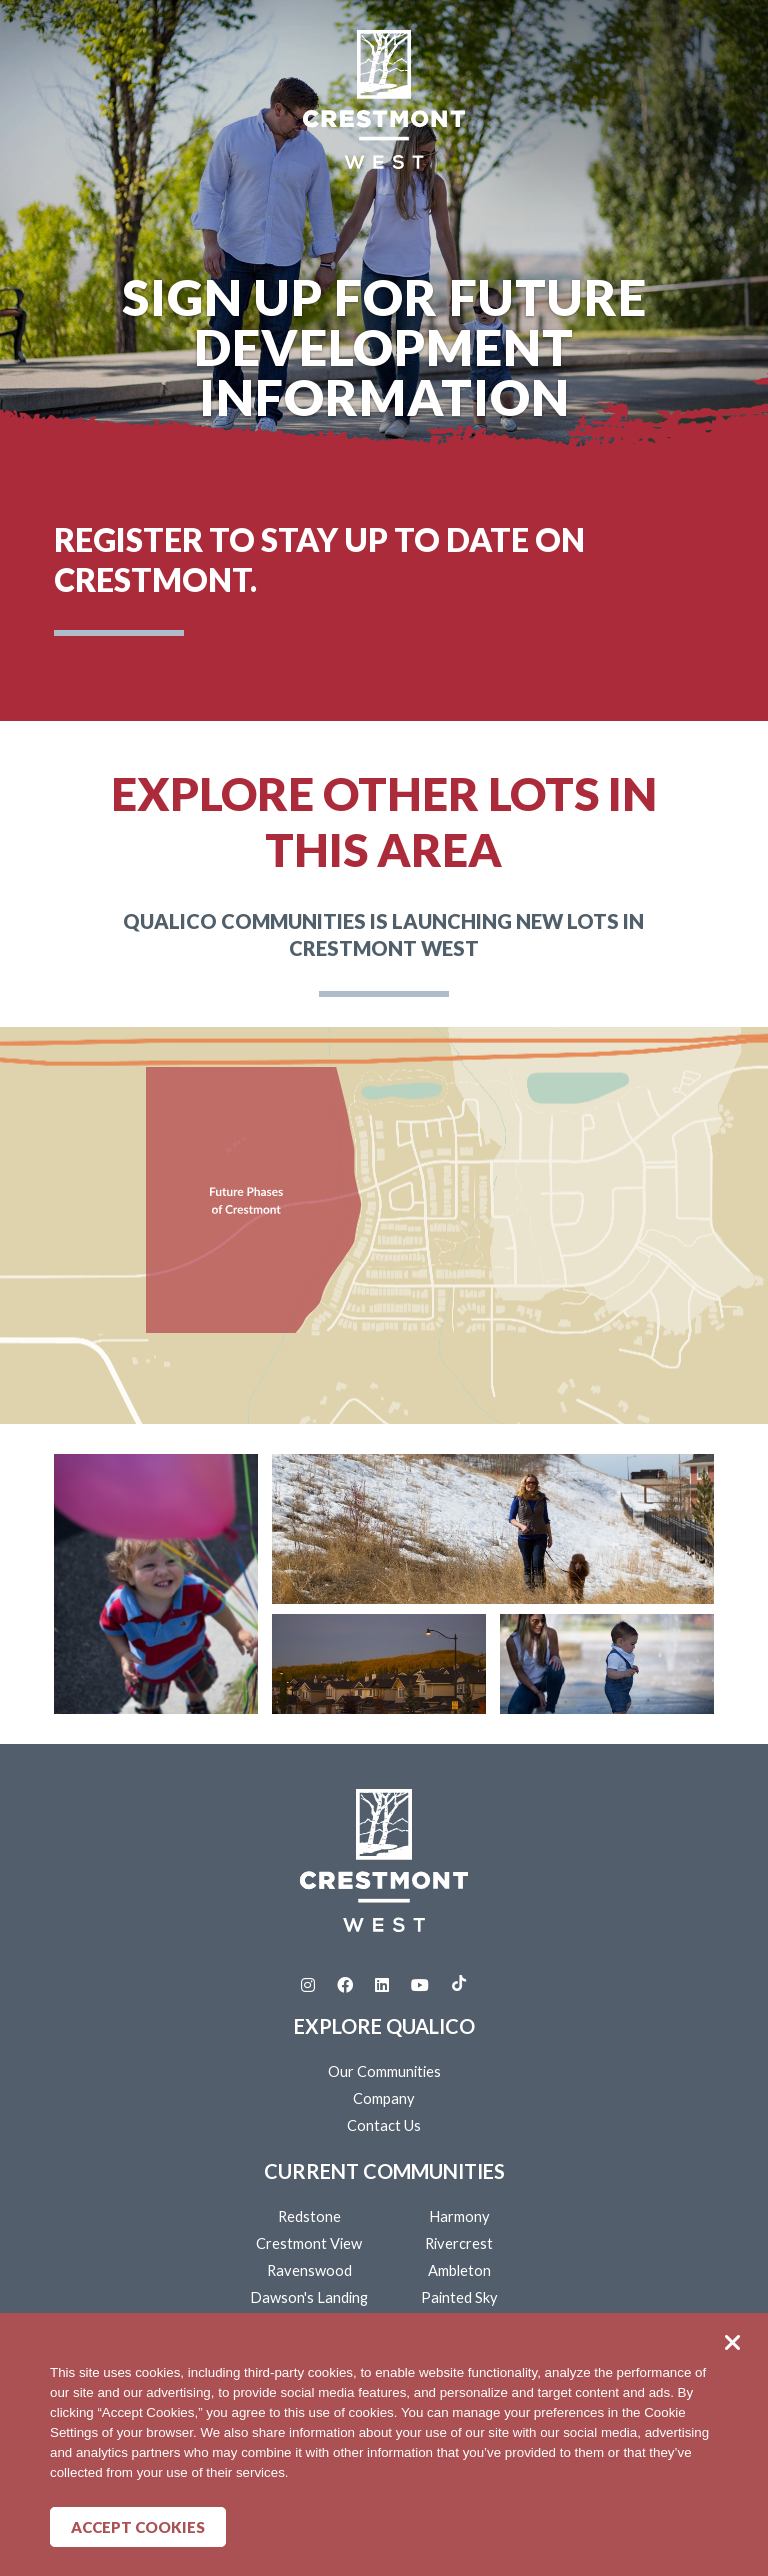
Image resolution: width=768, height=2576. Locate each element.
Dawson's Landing (309, 2297)
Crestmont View (309, 2243)
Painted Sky (459, 2297)
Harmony (459, 2216)
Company (384, 2098)
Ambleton (459, 2270)
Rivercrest (459, 2243)
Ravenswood (309, 2270)
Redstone (309, 2216)
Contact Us (384, 2125)
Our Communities (384, 2071)
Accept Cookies (138, 2527)
